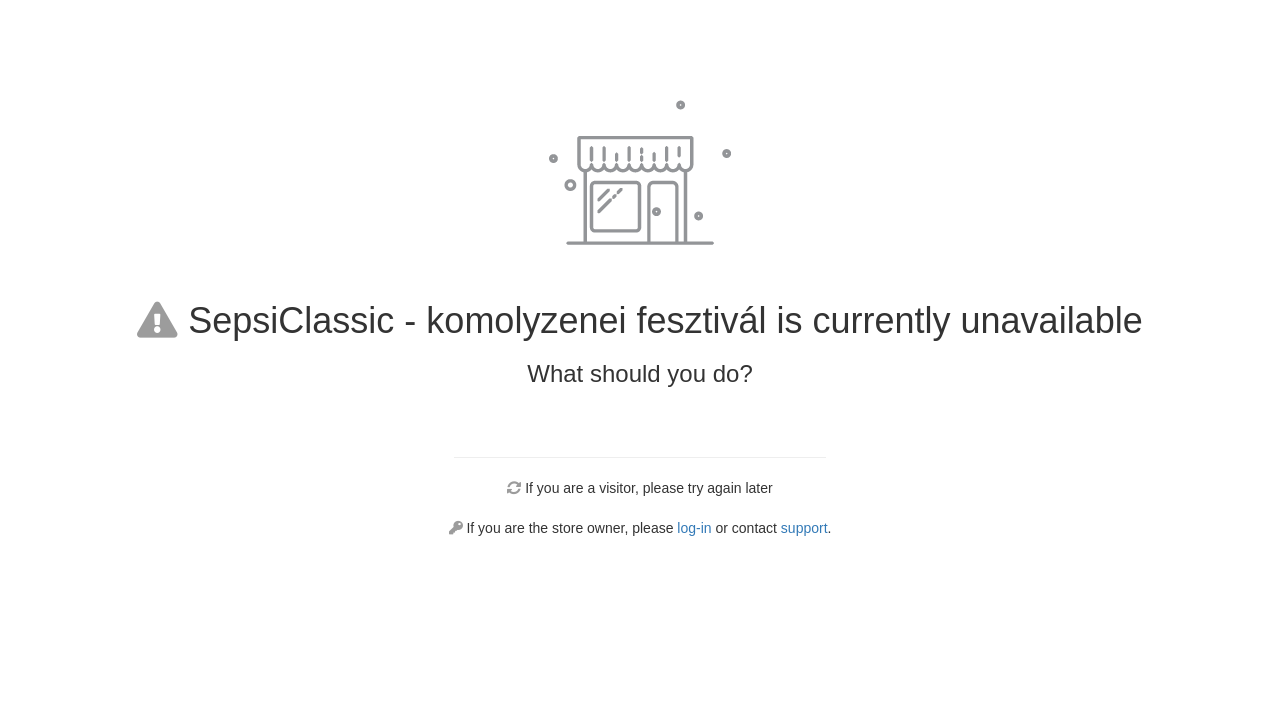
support (804, 528)
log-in (694, 528)
